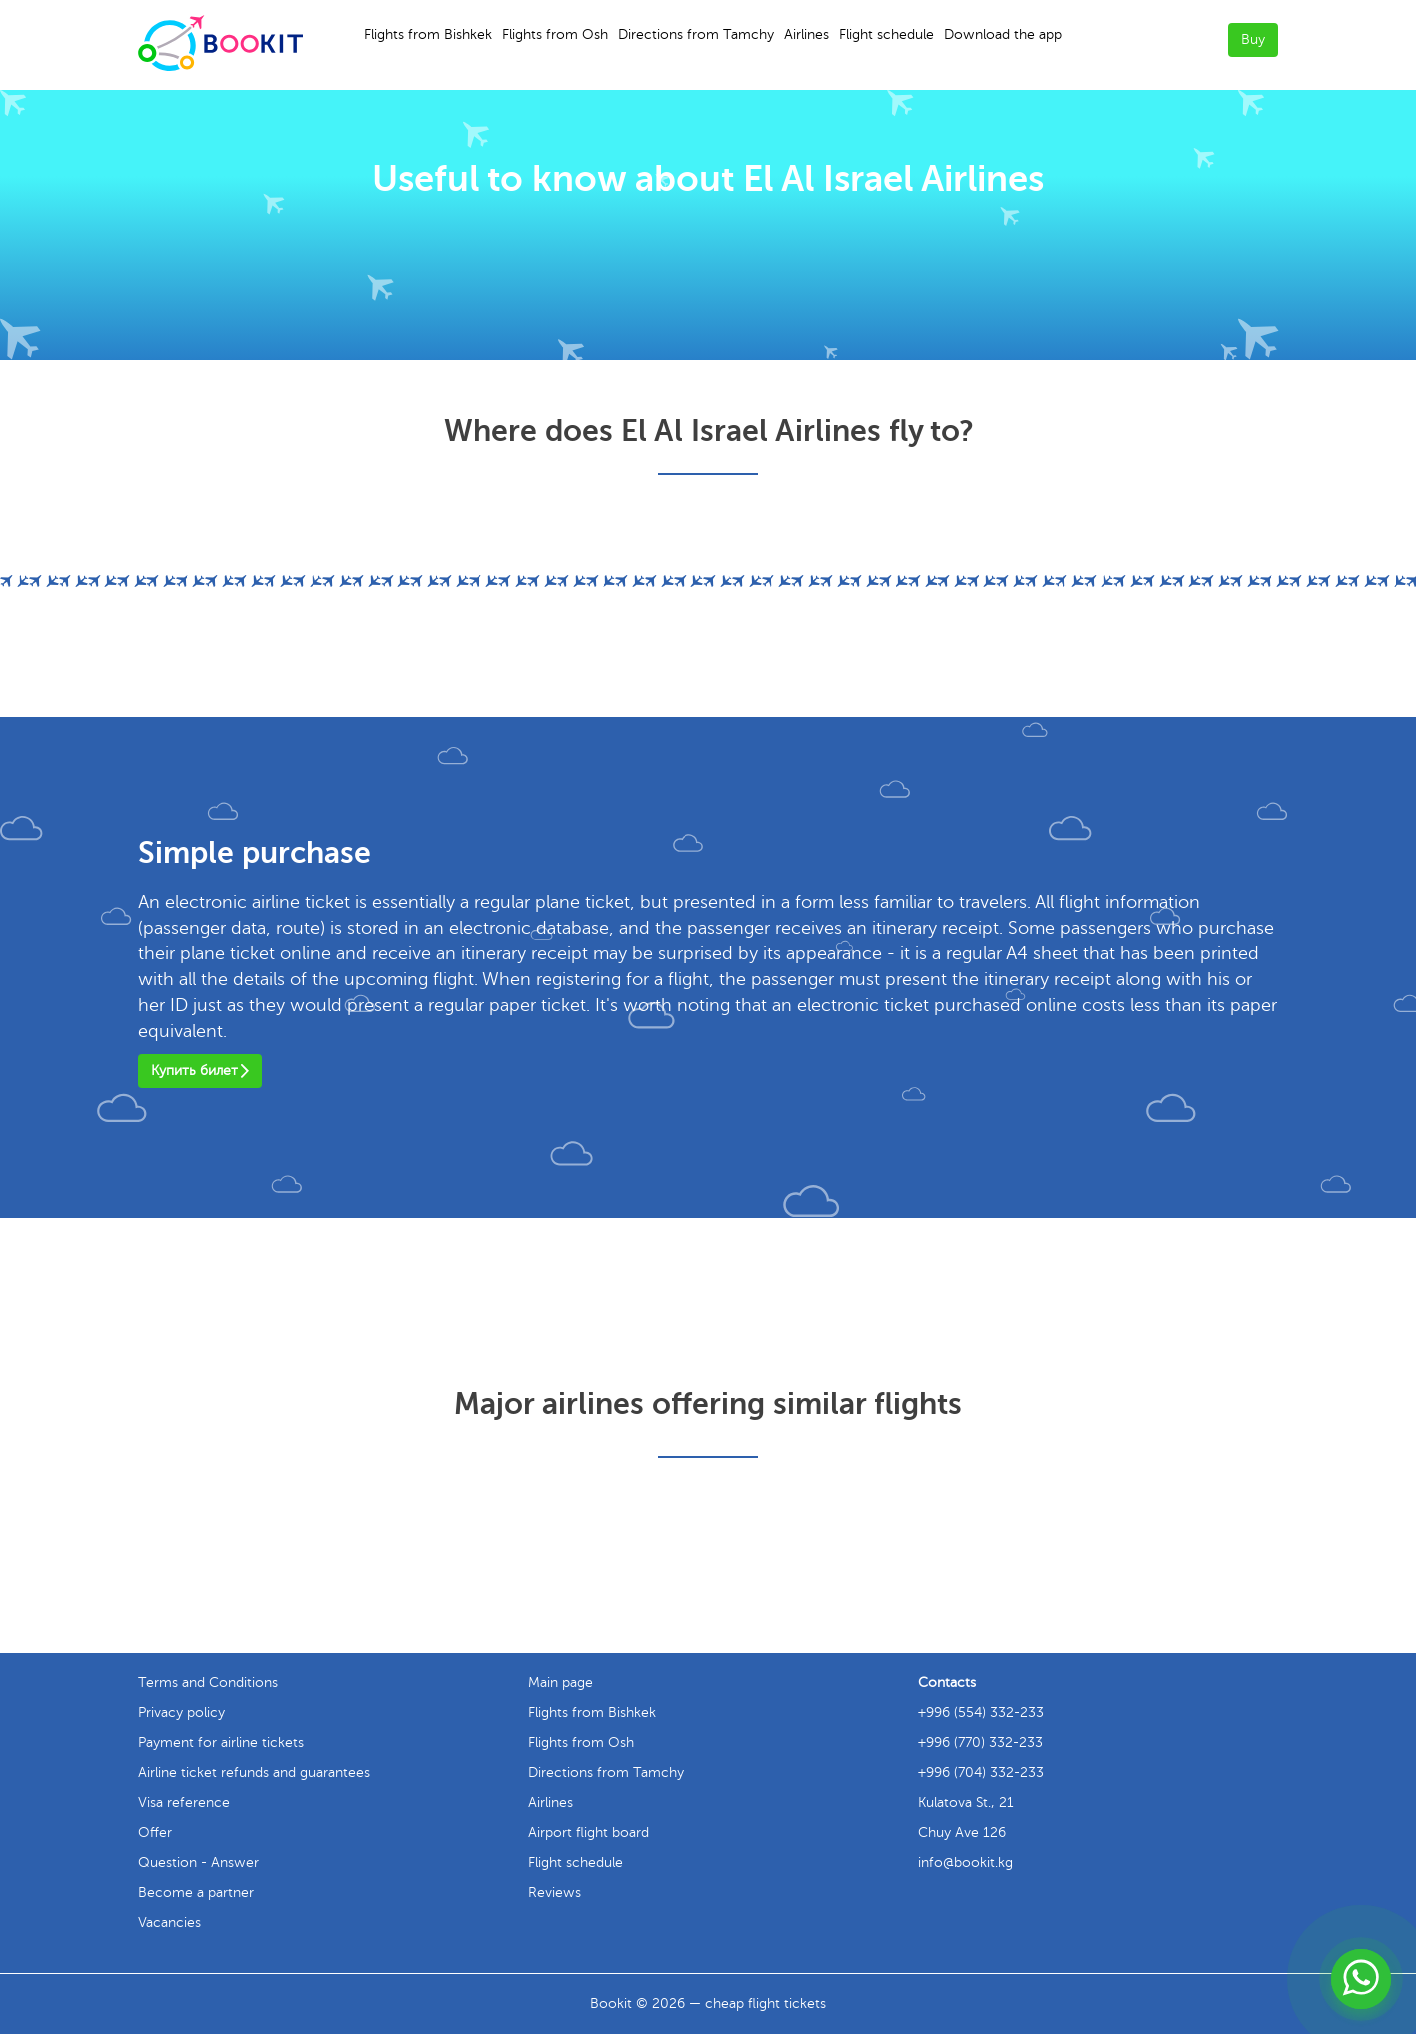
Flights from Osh (555, 34)
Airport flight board (588, 1832)
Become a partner (196, 1892)
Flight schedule (886, 34)
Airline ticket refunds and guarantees (254, 1772)
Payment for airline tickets (221, 1742)
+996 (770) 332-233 (980, 1742)
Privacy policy (181, 1712)
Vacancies (169, 1922)
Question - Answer (198, 1862)
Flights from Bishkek (428, 34)
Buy (1253, 39)
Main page (560, 1682)
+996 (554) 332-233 (981, 1712)
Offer (155, 1832)
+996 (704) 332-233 (981, 1772)
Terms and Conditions (208, 1682)
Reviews (554, 1892)
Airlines (806, 34)
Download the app (1003, 34)
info (965, 1862)
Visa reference (184, 1802)
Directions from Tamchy (696, 34)
